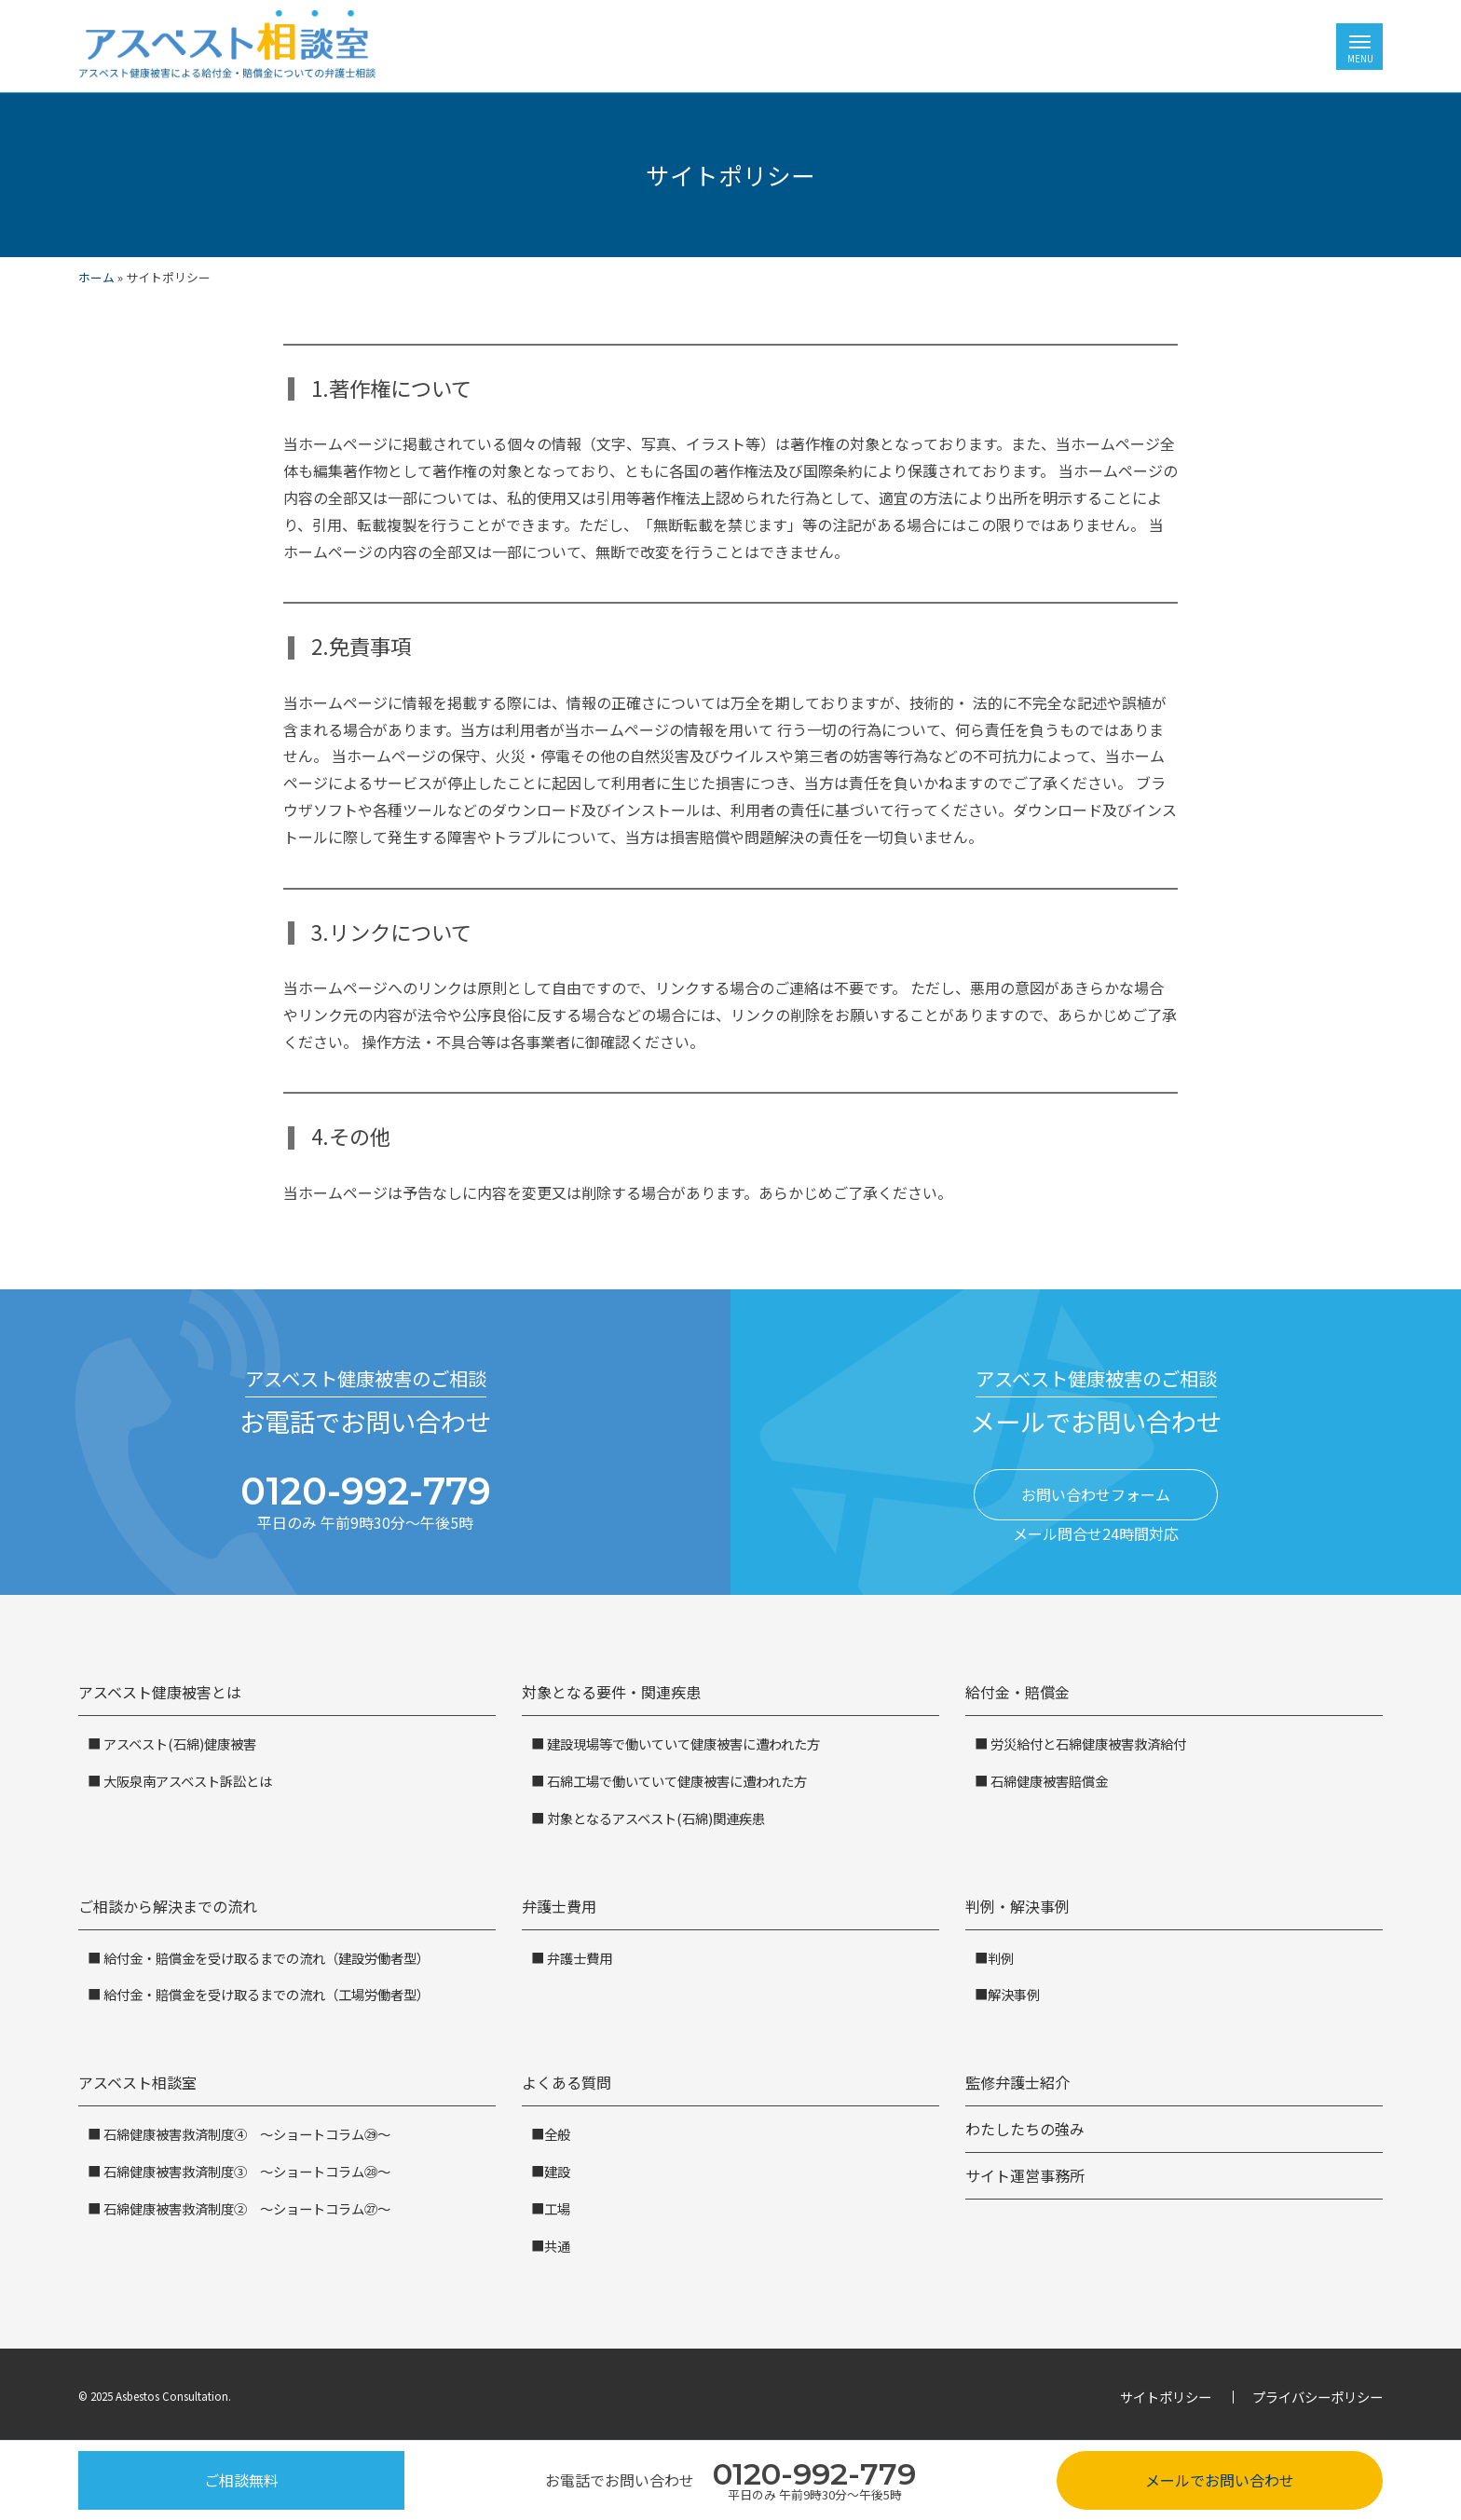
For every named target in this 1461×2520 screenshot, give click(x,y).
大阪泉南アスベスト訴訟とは (186, 1781)
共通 (557, 2245)
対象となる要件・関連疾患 (611, 1692)
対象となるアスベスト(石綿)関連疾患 (654, 1818)
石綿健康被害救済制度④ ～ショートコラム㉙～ (245, 2134)
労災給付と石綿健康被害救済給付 (1087, 1743)
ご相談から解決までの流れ (167, 1906)
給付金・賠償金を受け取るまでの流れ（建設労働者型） (265, 1958)
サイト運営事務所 (1025, 2175)
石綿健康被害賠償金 (1048, 1781)
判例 (1001, 1958)
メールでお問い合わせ (1219, 2480)
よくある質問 (566, 2082)
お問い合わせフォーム (1095, 1494)
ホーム (96, 277)
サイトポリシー (1165, 2396)
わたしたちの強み (1025, 2129)
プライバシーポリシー (1317, 2396)
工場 (557, 2208)
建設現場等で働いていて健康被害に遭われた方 (682, 1743)
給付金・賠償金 (1017, 1692)
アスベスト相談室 (137, 2082)
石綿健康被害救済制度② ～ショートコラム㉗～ (245, 2208)
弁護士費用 (559, 1906)
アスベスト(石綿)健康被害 (178, 1743)
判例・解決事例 (1017, 1906)
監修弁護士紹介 (1017, 2082)
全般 (557, 2134)
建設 (557, 2171)
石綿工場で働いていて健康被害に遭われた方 (675, 1781)
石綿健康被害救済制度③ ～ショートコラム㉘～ (245, 2171)
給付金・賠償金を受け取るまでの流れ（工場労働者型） (265, 1994)
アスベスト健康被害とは (159, 1692)
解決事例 (1014, 1994)
